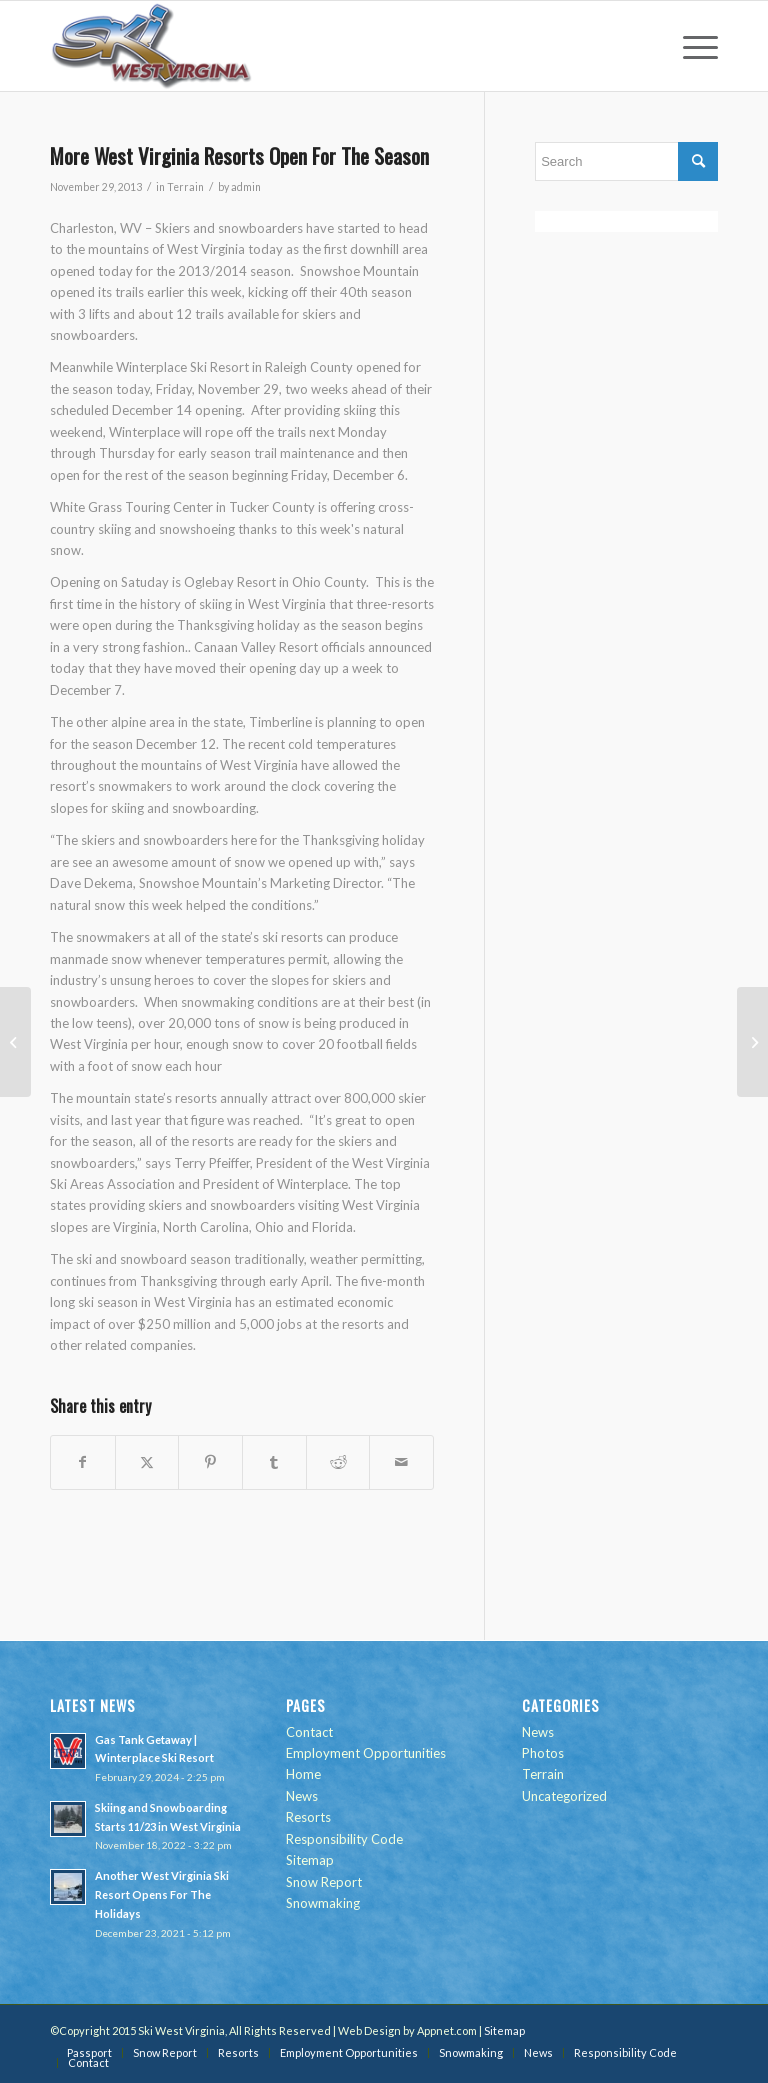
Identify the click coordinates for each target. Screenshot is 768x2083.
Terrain (185, 187)
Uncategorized (564, 1796)
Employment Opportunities (366, 1753)
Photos (543, 1753)
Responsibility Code (344, 1839)
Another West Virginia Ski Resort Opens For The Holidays (162, 1894)
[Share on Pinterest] (210, 1462)
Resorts (308, 1817)
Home (303, 1774)
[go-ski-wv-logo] (152, 46)
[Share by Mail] (401, 1462)
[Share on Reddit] (338, 1462)
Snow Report (324, 1882)
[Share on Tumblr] (274, 1462)
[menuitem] (690, 46)
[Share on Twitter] (147, 1462)
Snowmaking (323, 1903)
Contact (309, 1732)
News (302, 1796)
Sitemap (310, 1860)
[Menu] (690, 46)
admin (246, 187)
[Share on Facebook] (83, 1462)
